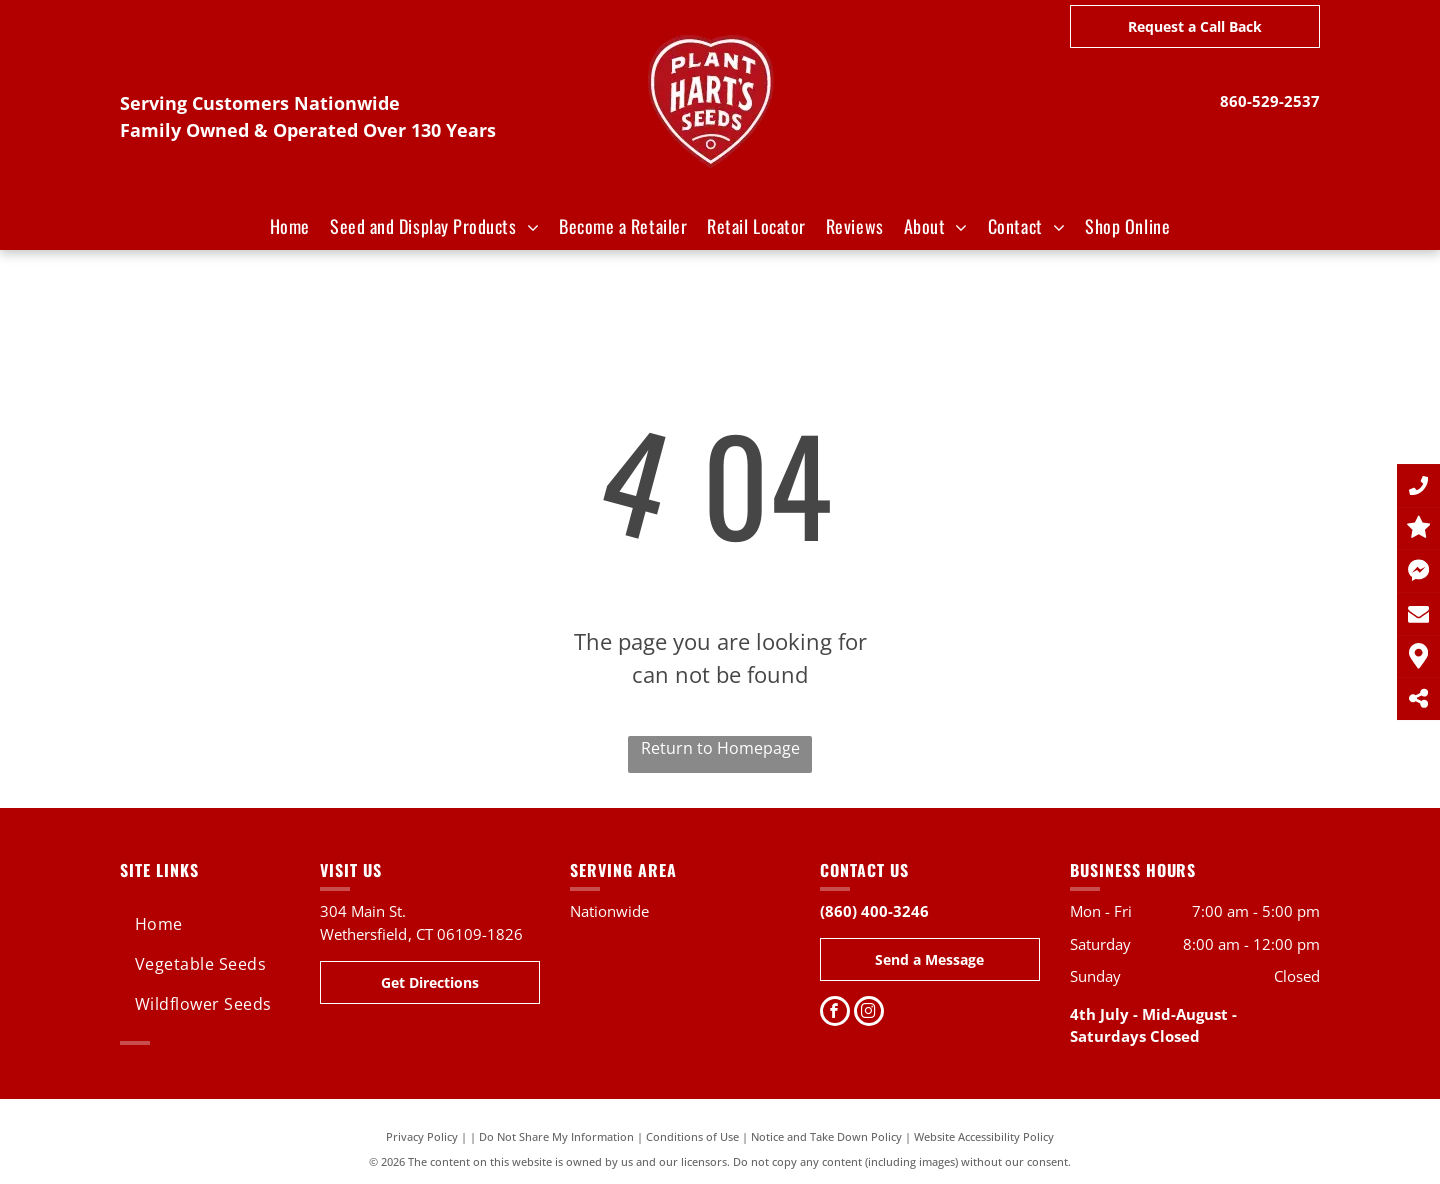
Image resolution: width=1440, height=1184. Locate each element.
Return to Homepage (720, 748)
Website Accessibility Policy (984, 1136)
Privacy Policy (422, 1136)
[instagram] (869, 1013)
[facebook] (835, 1013)
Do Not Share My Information (556, 1136)
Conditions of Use (692, 1136)
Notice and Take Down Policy (826, 1136)
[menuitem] (290, 226)
